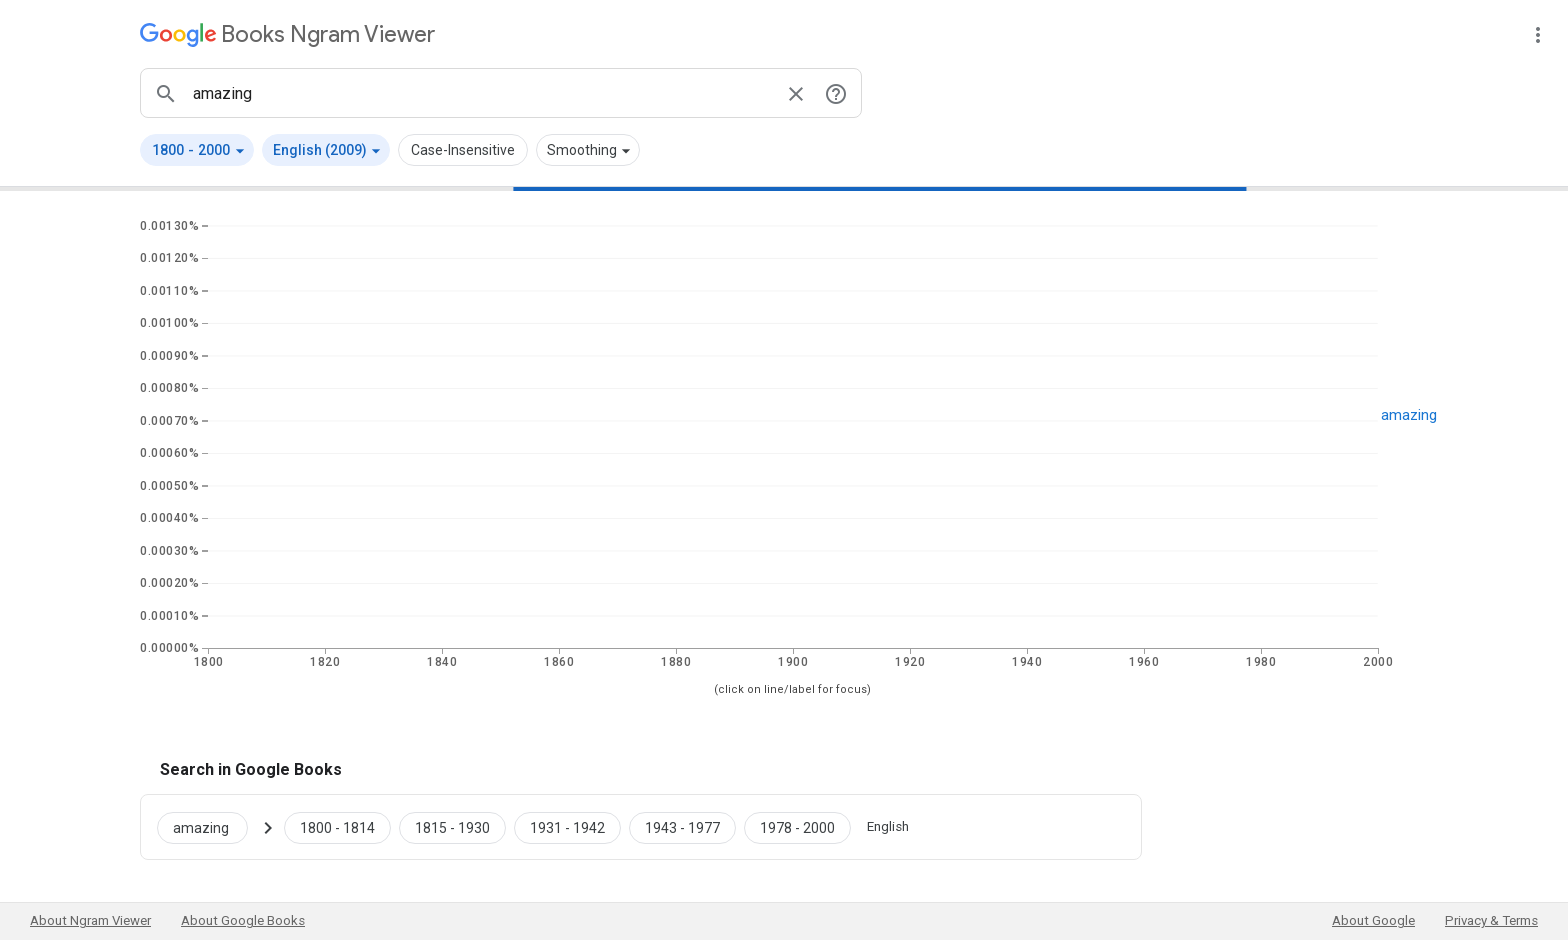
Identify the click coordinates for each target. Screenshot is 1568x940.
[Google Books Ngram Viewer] (287, 34)
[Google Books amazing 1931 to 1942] (567, 827)
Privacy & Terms (1491, 920)
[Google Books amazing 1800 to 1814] (337, 827)
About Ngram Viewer (90, 920)
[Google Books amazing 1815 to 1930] (452, 827)
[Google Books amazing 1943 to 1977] (682, 827)
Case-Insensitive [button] (463, 150)
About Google (1373, 920)
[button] (197, 150)
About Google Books (243, 920)
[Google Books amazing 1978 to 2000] (797, 827)
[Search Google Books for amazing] (210, 827)
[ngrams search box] (481, 93)
